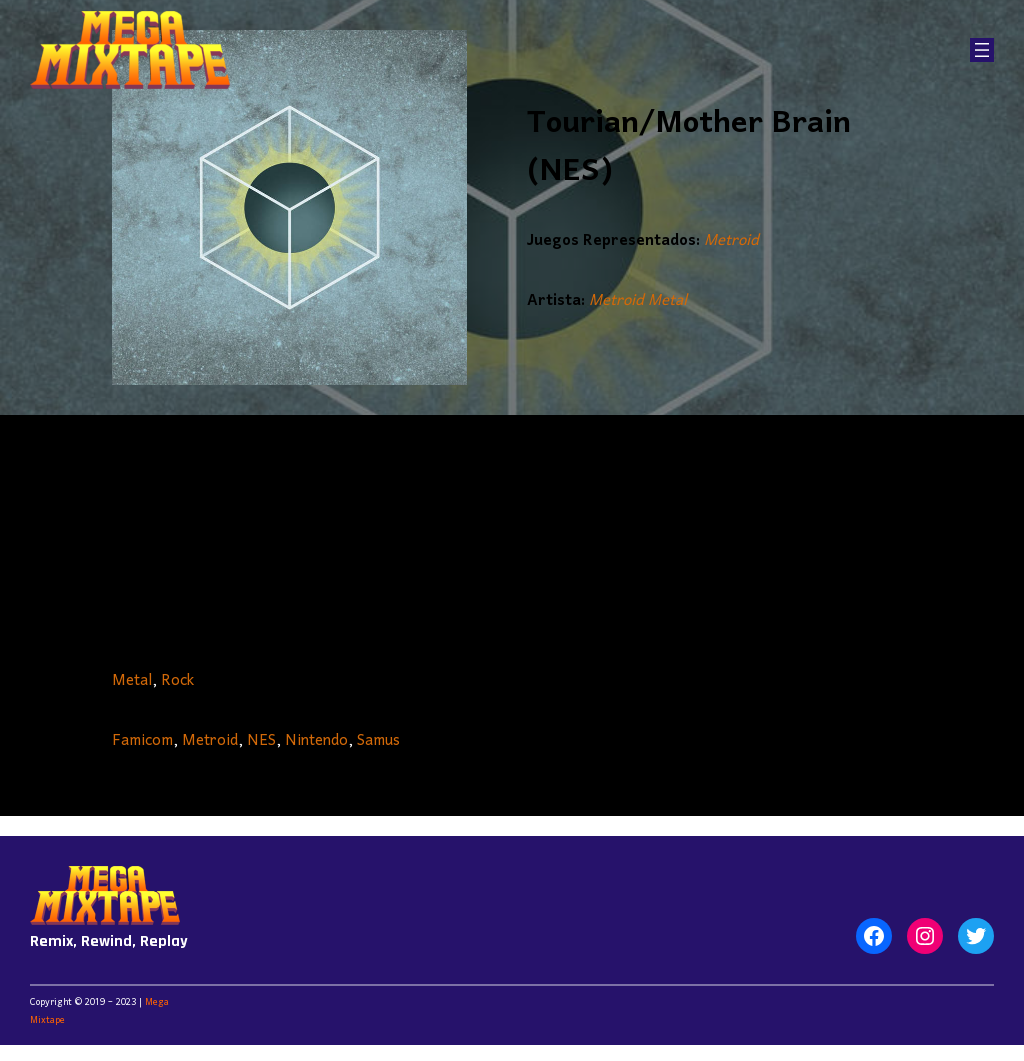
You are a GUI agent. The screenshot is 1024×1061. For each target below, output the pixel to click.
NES (261, 741)
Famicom (142, 741)
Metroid (731, 241)
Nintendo (316, 741)
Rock (177, 681)
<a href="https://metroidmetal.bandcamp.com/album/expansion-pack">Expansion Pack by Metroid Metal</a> (512, 535)
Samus (378, 741)
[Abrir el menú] (982, 50)
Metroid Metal (638, 301)
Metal (132, 681)
